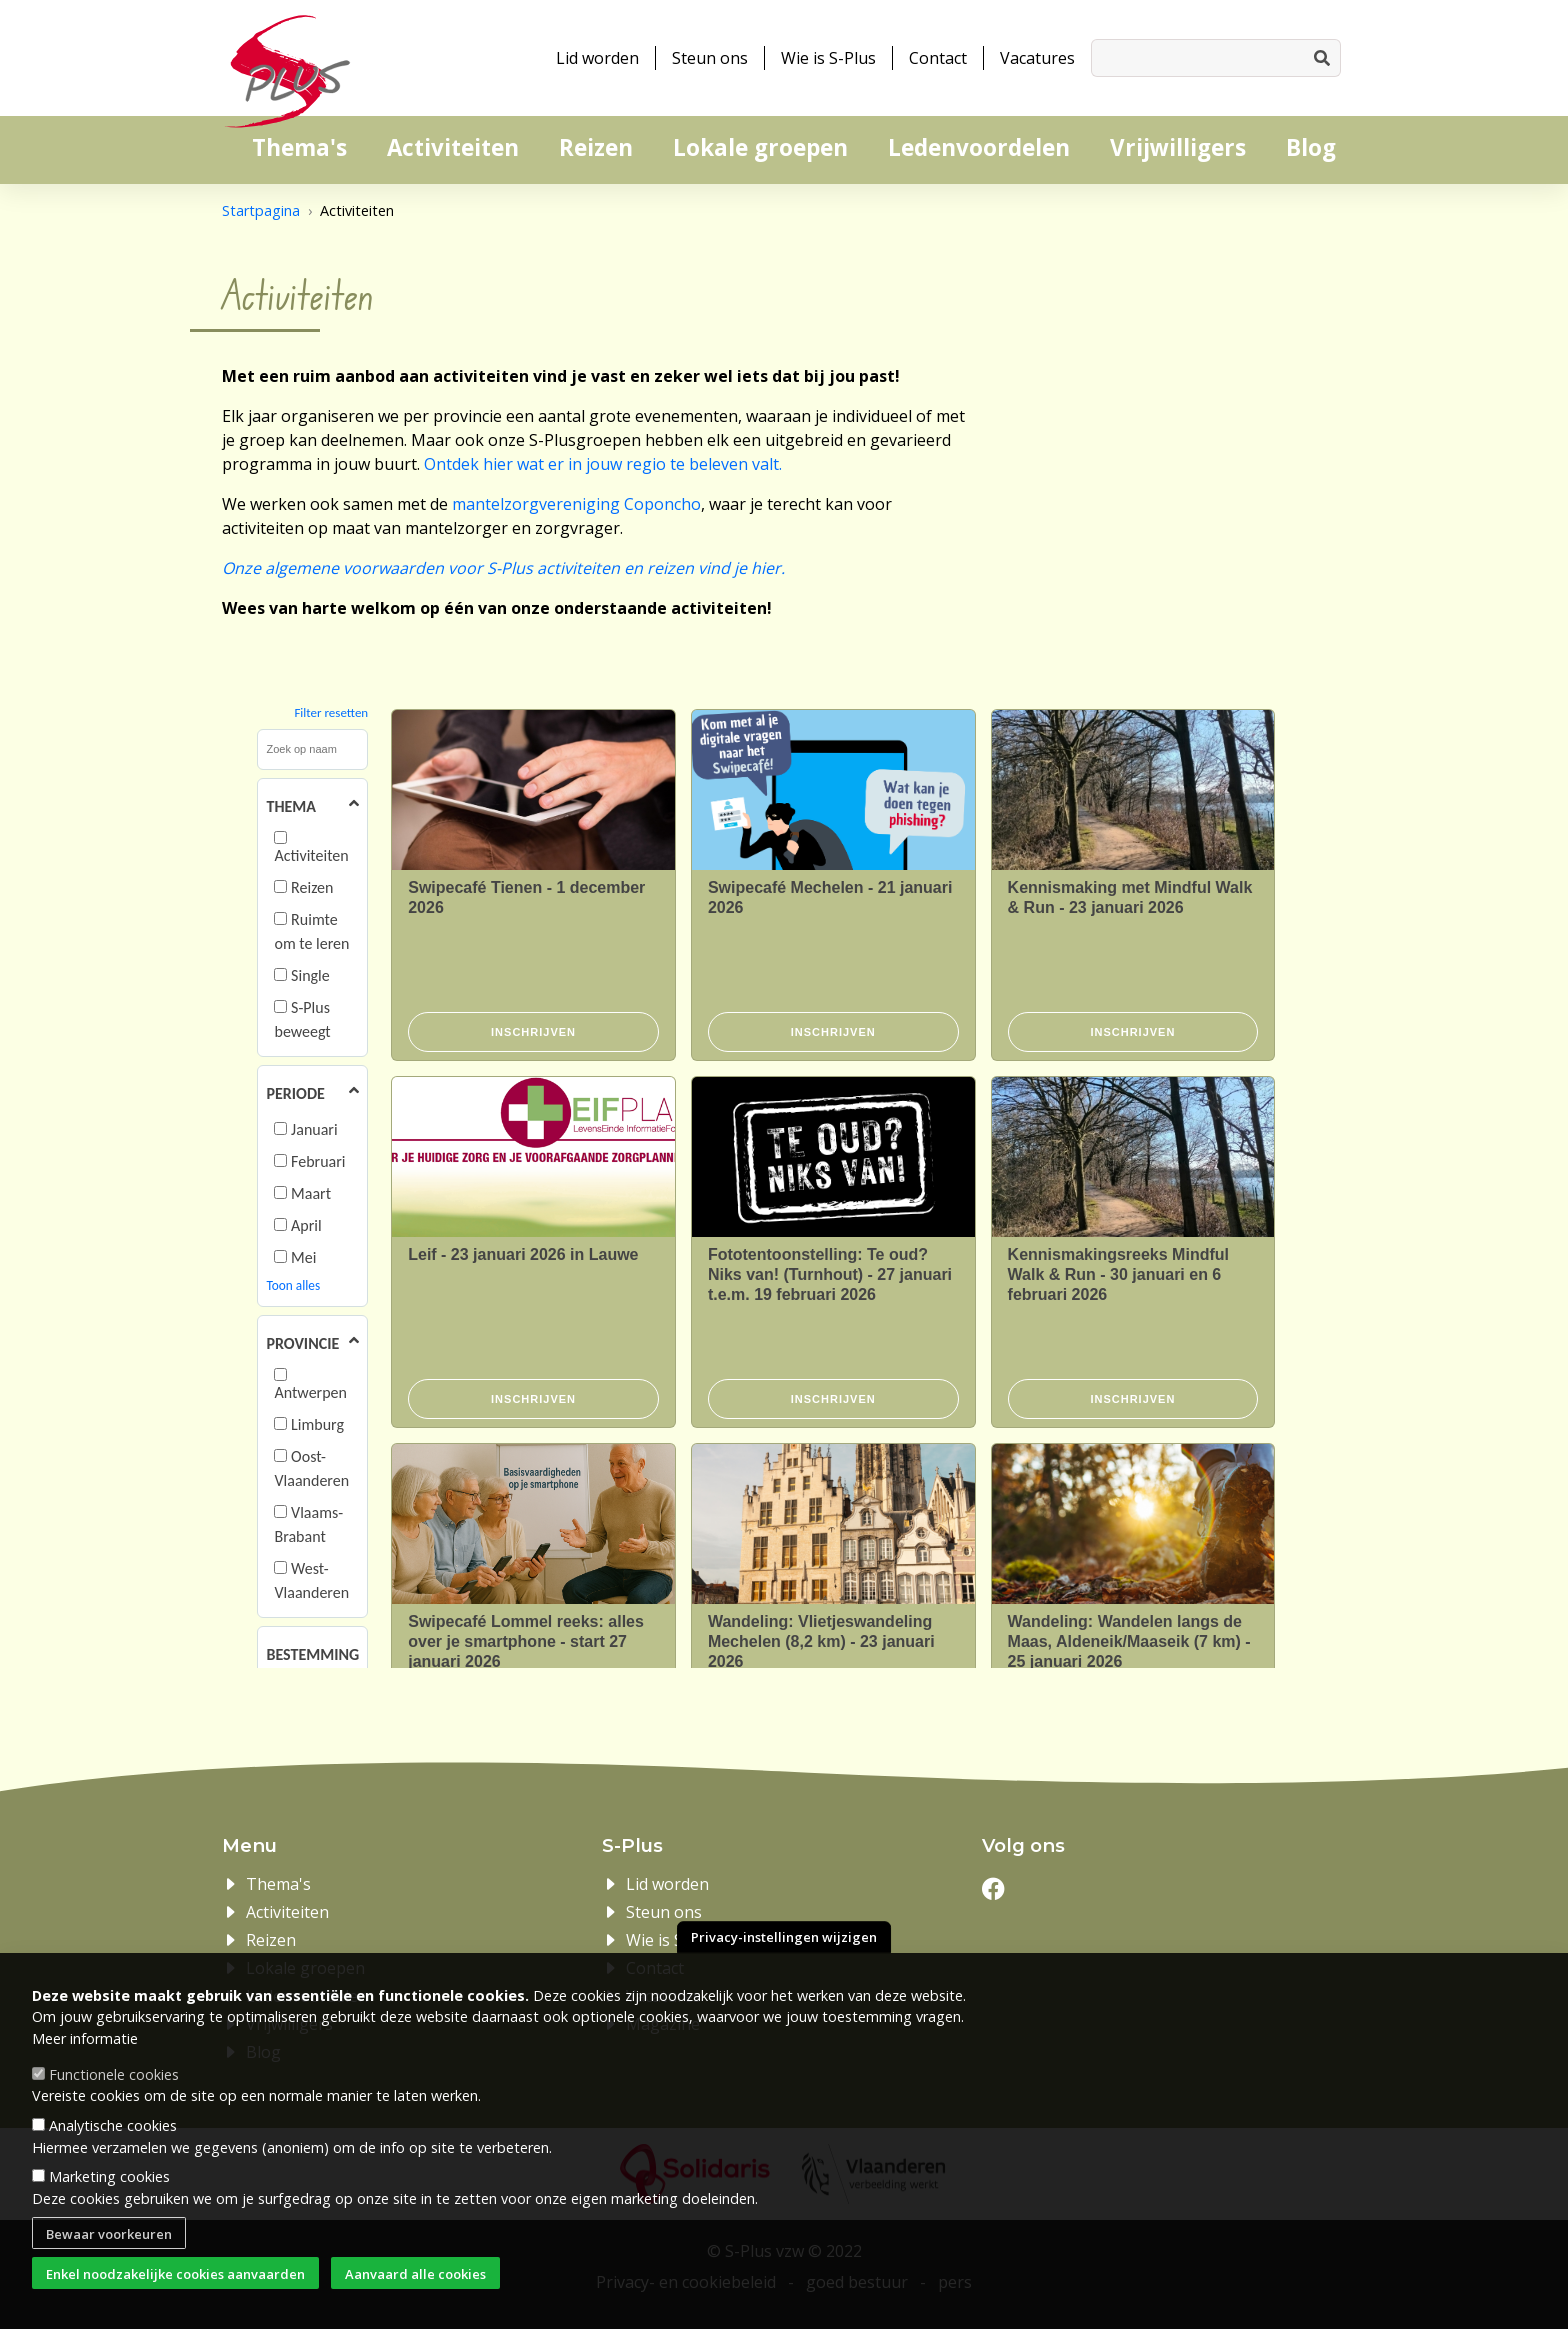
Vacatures (1037, 58)
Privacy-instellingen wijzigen (784, 1937)
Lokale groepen (760, 147)
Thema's (299, 147)
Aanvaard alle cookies (415, 2274)
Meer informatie (85, 2038)
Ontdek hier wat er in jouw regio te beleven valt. (603, 464)
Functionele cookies (114, 2074)
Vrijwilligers (1178, 147)
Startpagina (261, 210)
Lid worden (597, 58)
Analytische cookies (113, 2125)
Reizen (596, 147)
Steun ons (710, 58)
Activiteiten (453, 147)
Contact (938, 58)
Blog (1311, 147)
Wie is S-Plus (828, 58)
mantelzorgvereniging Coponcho (576, 504)
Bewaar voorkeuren (109, 2234)
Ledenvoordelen (979, 147)
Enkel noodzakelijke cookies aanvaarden (175, 2274)
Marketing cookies (109, 2176)
